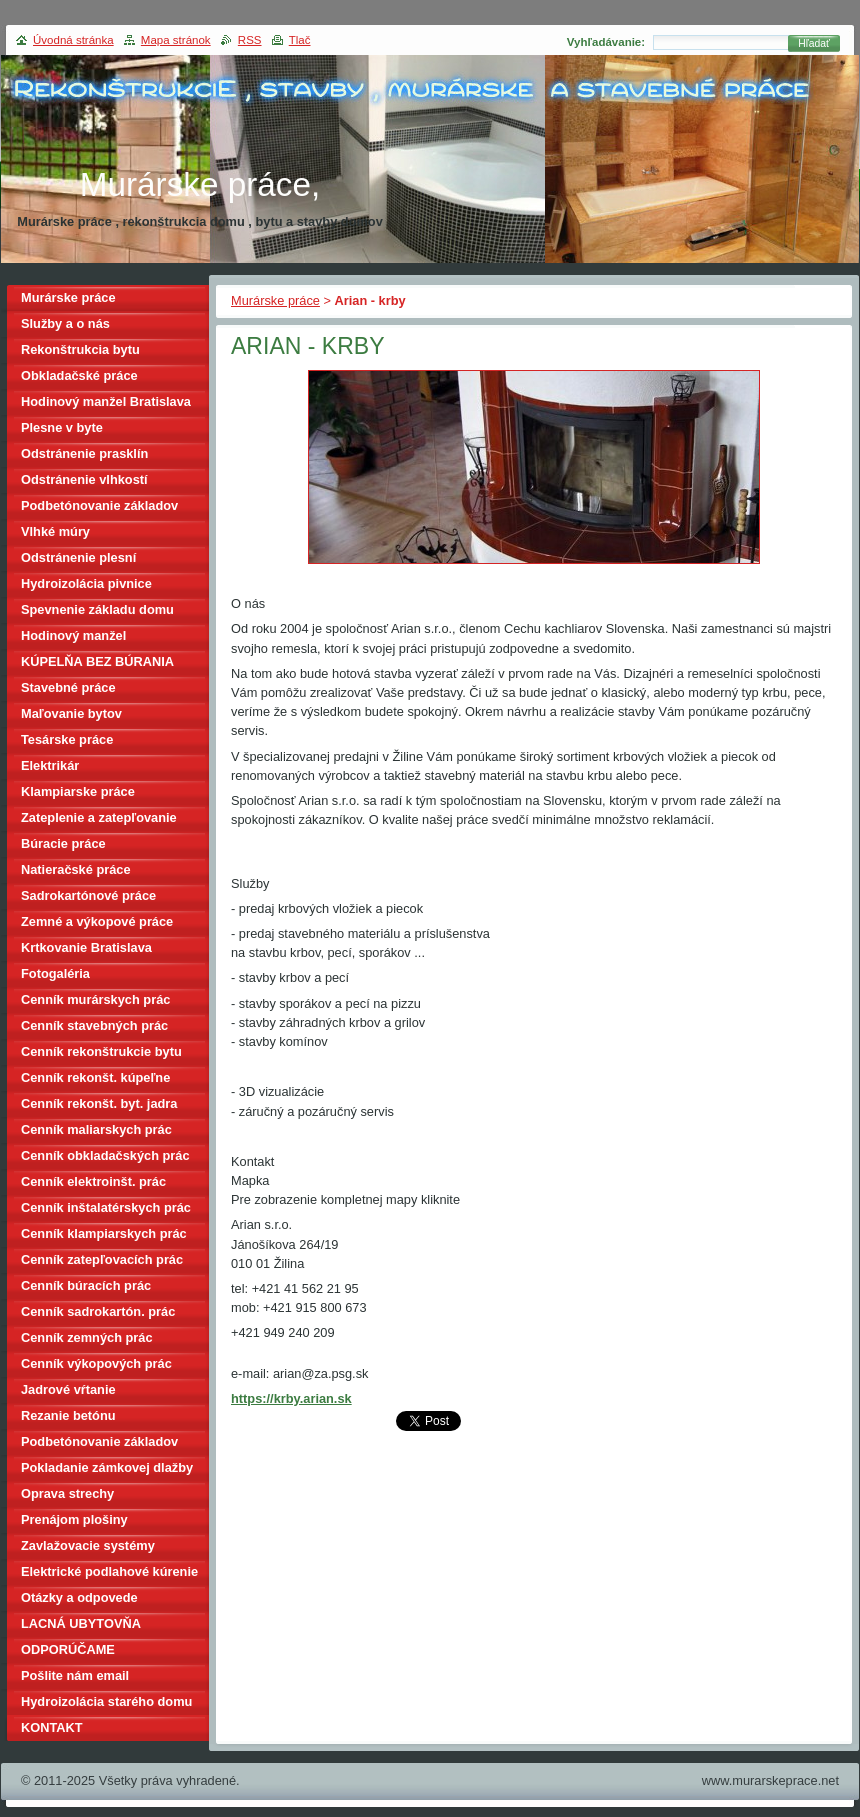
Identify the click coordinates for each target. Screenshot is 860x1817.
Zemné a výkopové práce (97, 921)
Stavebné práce (68, 687)
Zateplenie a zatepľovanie (99, 817)
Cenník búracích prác (86, 1285)
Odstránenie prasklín (84, 453)
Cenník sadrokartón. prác (98, 1311)
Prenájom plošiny (74, 1519)
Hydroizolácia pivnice (86, 583)
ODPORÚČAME (68, 1649)
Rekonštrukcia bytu (80, 349)
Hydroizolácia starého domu (106, 1701)
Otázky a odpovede (79, 1597)
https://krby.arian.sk (291, 1398)
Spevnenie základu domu (97, 609)
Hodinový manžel (73, 635)
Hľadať (814, 43)
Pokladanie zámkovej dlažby (107, 1467)
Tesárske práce (67, 739)
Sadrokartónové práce (88, 895)
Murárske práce (275, 300)
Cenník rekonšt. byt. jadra (99, 1103)
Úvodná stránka (73, 40)
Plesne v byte (62, 427)
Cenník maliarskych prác (96, 1129)
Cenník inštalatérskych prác (106, 1207)
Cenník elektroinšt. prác (93, 1181)
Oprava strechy (67, 1493)
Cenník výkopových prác (96, 1363)
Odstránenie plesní (78, 557)
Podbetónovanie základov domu (99, 1444)
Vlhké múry (55, 531)
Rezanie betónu (68, 1415)
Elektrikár (50, 765)
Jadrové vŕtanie (68, 1389)
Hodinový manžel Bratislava (106, 401)
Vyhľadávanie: (606, 42)
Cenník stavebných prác (94, 1025)
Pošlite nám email (75, 1675)
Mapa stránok (176, 40)
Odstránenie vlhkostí (84, 479)
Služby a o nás (65, 323)
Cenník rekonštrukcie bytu (101, 1051)
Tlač (300, 40)
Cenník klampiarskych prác (104, 1233)
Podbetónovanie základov (99, 505)
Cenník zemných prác (87, 1337)
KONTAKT (52, 1727)
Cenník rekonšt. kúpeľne (95, 1077)
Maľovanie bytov (71, 713)
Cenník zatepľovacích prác (102, 1259)
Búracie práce (63, 843)
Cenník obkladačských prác (105, 1155)
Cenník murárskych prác (95, 999)
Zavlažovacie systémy (88, 1545)
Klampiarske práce (78, 791)
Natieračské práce (76, 869)
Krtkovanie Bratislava (86, 947)
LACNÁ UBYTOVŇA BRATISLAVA (81, 1626)
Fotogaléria (55, 973)
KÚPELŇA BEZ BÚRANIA (97, 661)
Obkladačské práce (79, 375)
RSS (250, 40)
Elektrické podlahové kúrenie (109, 1571)
